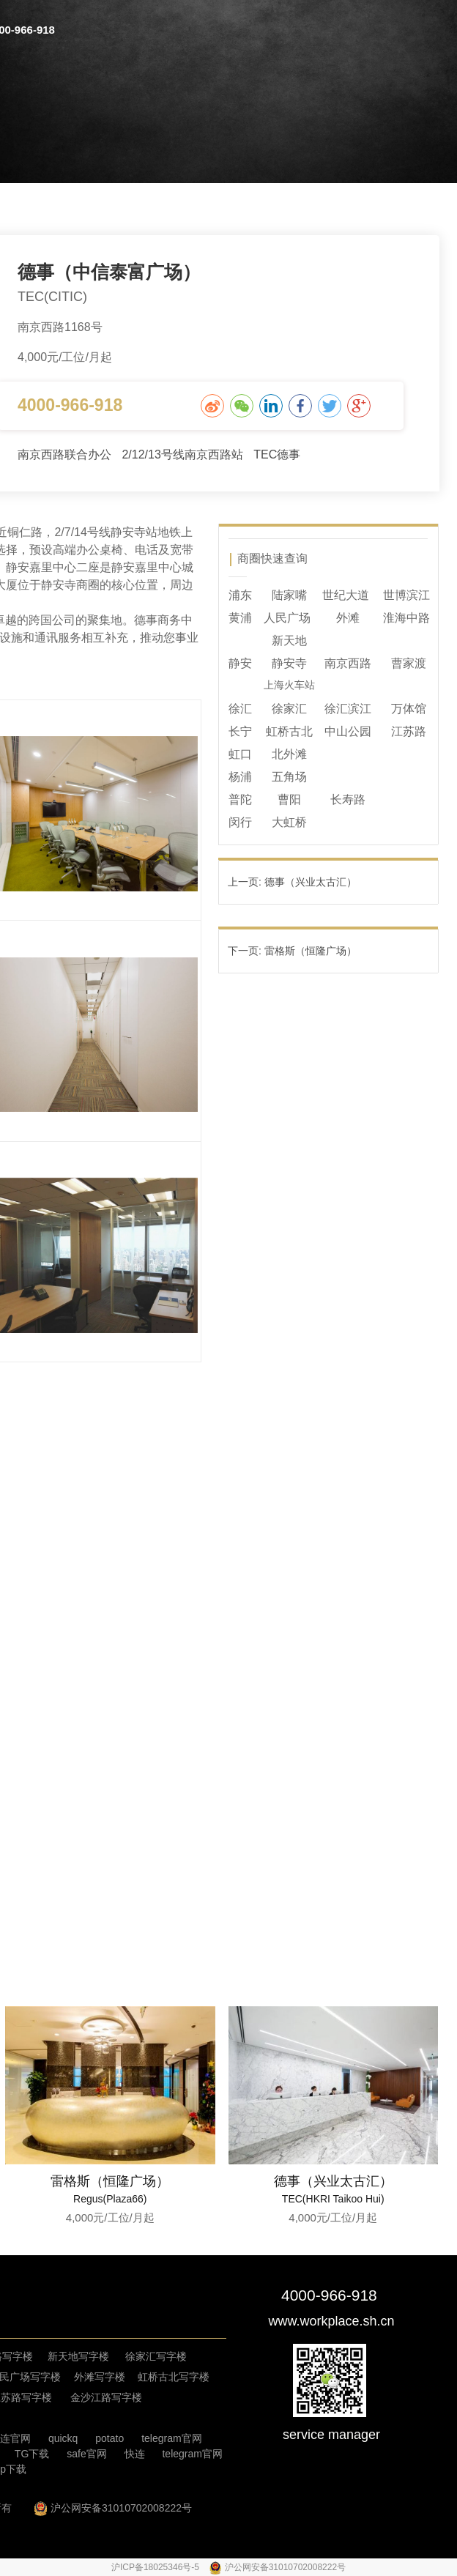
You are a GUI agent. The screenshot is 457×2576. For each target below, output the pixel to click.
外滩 (348, 618)
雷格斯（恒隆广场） (110, 2181)
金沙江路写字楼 (106, 2397)
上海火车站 (289, 685)
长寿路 (347, 799)
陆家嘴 (289, 595)
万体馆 (408, 708)
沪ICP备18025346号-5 (156, 2567)
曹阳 (289, 799)
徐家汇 (289, 708)
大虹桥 (289, 822)
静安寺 (289, 663)
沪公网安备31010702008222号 (121, 2508)
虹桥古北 (289, 731)
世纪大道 (345, 595)
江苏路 (408, 731)
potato (109, 2438)
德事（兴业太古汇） (333, 2181)
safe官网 (86, 2454)
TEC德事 (276, 454)
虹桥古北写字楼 (173, 2377)
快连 (135, 2454)
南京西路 (347, 663)
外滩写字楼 (99, 2377)
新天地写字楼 (78, 2356)
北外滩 (289, 754)
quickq (63, 2438)
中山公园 (347, 731)
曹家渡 (408, 663)
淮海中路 (406, 618)
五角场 (289, 777)
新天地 (289, 640)
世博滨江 (406, 595)
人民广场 (287, 618)
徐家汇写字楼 (156, 2356)
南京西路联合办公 (66, 454)
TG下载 (32, 2454)
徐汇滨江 (347, 708)
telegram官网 (171, 2438)
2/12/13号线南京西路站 (184, 454)
